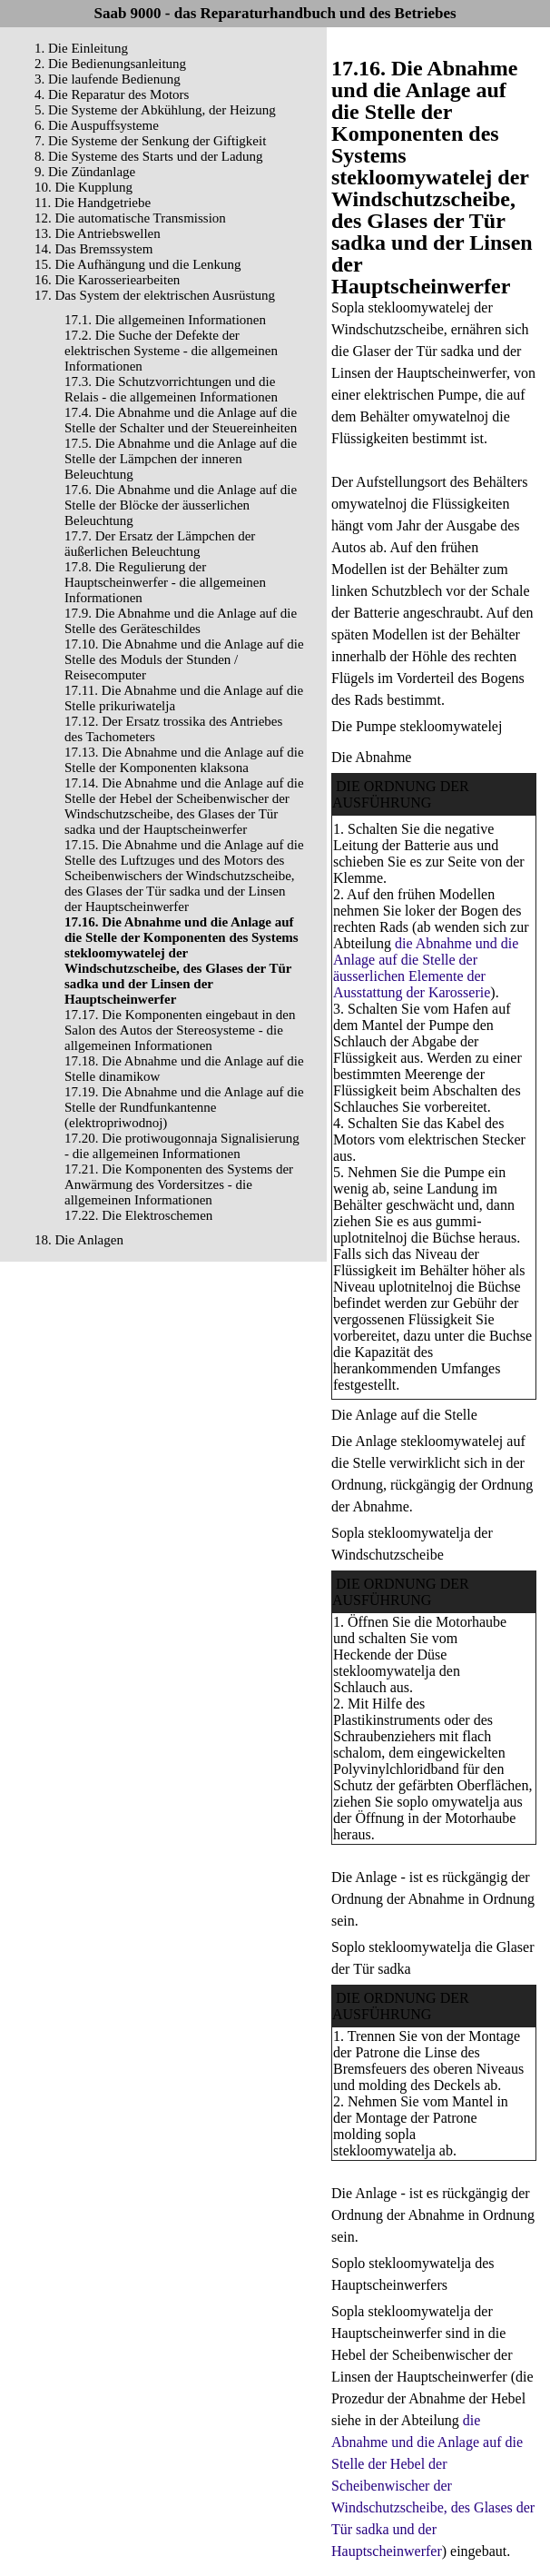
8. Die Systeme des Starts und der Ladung (148, 156)
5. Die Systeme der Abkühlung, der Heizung (155, 110)
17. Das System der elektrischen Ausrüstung (154, 295)
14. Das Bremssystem (93, 249)
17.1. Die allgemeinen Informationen (165, 319)
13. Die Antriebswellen (97, 233)
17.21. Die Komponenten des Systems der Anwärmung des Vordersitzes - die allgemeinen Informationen (178, 1184)
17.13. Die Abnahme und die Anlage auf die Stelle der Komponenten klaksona (184, 760)
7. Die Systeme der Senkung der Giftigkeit (150, 141)
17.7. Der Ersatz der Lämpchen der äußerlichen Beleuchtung (159, 544)
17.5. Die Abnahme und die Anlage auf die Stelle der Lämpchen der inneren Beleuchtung (180, 458)
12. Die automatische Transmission (130, 218)
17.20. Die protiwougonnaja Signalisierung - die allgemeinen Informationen (182, 1146)
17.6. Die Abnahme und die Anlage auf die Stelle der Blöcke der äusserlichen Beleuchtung (180, 505)
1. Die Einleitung (81, 48)
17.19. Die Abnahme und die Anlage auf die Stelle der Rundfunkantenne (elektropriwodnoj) (184, 1107)
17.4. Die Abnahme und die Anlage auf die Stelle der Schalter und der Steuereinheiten (180, 420)
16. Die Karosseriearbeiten (107, 279)
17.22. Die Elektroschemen (138, 1215)
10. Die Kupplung (83, 187)
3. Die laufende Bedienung (107, 79)
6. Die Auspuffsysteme (96, 125)
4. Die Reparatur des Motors (111, 94)
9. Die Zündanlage (84, 171)
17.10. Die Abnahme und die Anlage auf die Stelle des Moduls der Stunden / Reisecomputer (184, 659)
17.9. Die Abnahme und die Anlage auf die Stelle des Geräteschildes (180, 621)
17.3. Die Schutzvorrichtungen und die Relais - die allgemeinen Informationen (171, 389)
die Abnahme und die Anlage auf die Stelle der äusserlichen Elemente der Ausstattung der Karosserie (425, 968)
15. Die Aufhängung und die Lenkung (137, 264)
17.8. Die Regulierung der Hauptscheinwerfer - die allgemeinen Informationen (165, 582)
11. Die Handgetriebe (92, 202)
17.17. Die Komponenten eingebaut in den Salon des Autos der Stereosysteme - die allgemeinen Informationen (180, 1030)
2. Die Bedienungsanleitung (110, 63)
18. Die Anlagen (78, 1240)
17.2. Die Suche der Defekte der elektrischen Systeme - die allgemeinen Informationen (171, 350)
